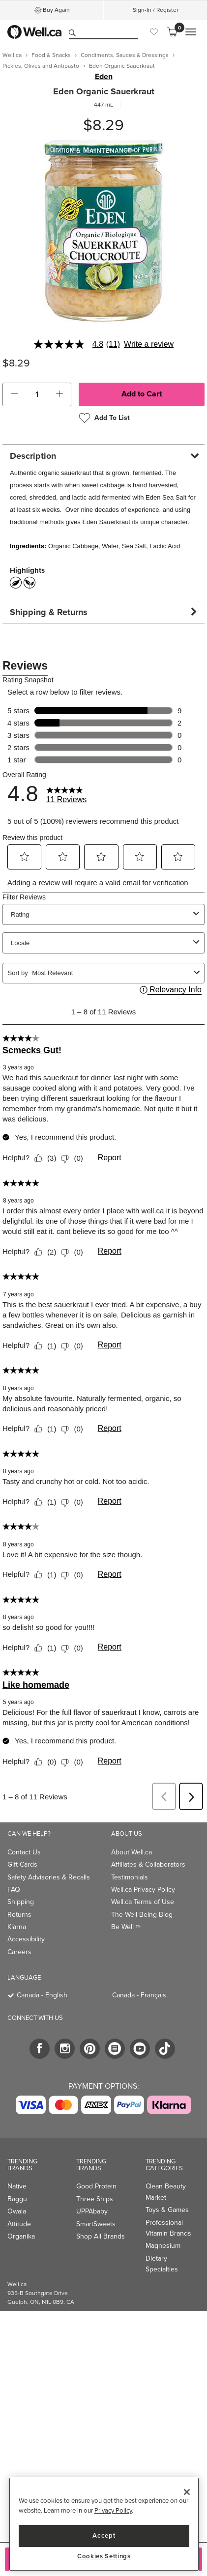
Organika (21, 2236)
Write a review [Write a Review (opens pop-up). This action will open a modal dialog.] (149, 344)
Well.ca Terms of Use (142, 1902)
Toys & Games (167, 2210)
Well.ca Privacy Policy (143, 1889)
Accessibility (26, 1939)
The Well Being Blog (142, 1914)
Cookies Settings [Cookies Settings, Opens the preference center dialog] (104, 2556)
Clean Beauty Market (166, 2191)
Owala (16, 2211)
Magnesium (163, 2245)
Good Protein (96, 2186)
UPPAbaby (92, 2211)
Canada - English (42, 1995)
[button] (14, 394)
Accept (103, 2535)
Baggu (17, 2199)
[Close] (187, 2492)
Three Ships (94, 2199)
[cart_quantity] (37, 394)
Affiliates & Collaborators (148, 1864)
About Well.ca (131, 1852)
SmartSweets (96, 2224)
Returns (19, 1914)
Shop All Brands (100, 2236)
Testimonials (129, 1877)
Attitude (19, 2224)
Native (17, 2186)
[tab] (103, 456)
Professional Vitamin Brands (168, 2228)
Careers (19, 1952)
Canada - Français (139, 1995)
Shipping (20, 1902)
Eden (104, 76)
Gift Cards (22, 1864)
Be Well (126, 1927)
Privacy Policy (113, 2510)
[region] (104, 2524)
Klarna (16, 1927)
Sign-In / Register (155, 10)
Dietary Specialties (162, 2263)
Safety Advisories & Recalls (48, 1877)
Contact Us (24, 1852)
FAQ (13, 1889)
